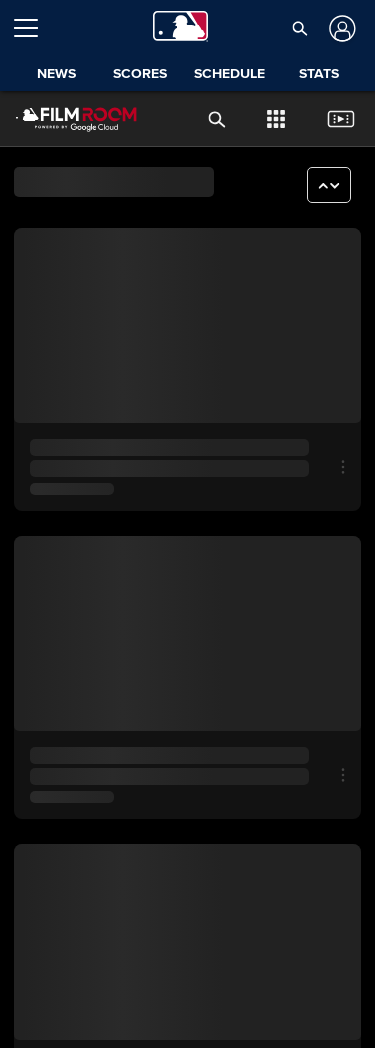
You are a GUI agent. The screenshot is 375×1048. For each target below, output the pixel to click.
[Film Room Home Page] (60, 119)
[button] (299, 28)
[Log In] (340, 28)
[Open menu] (34, 28)
